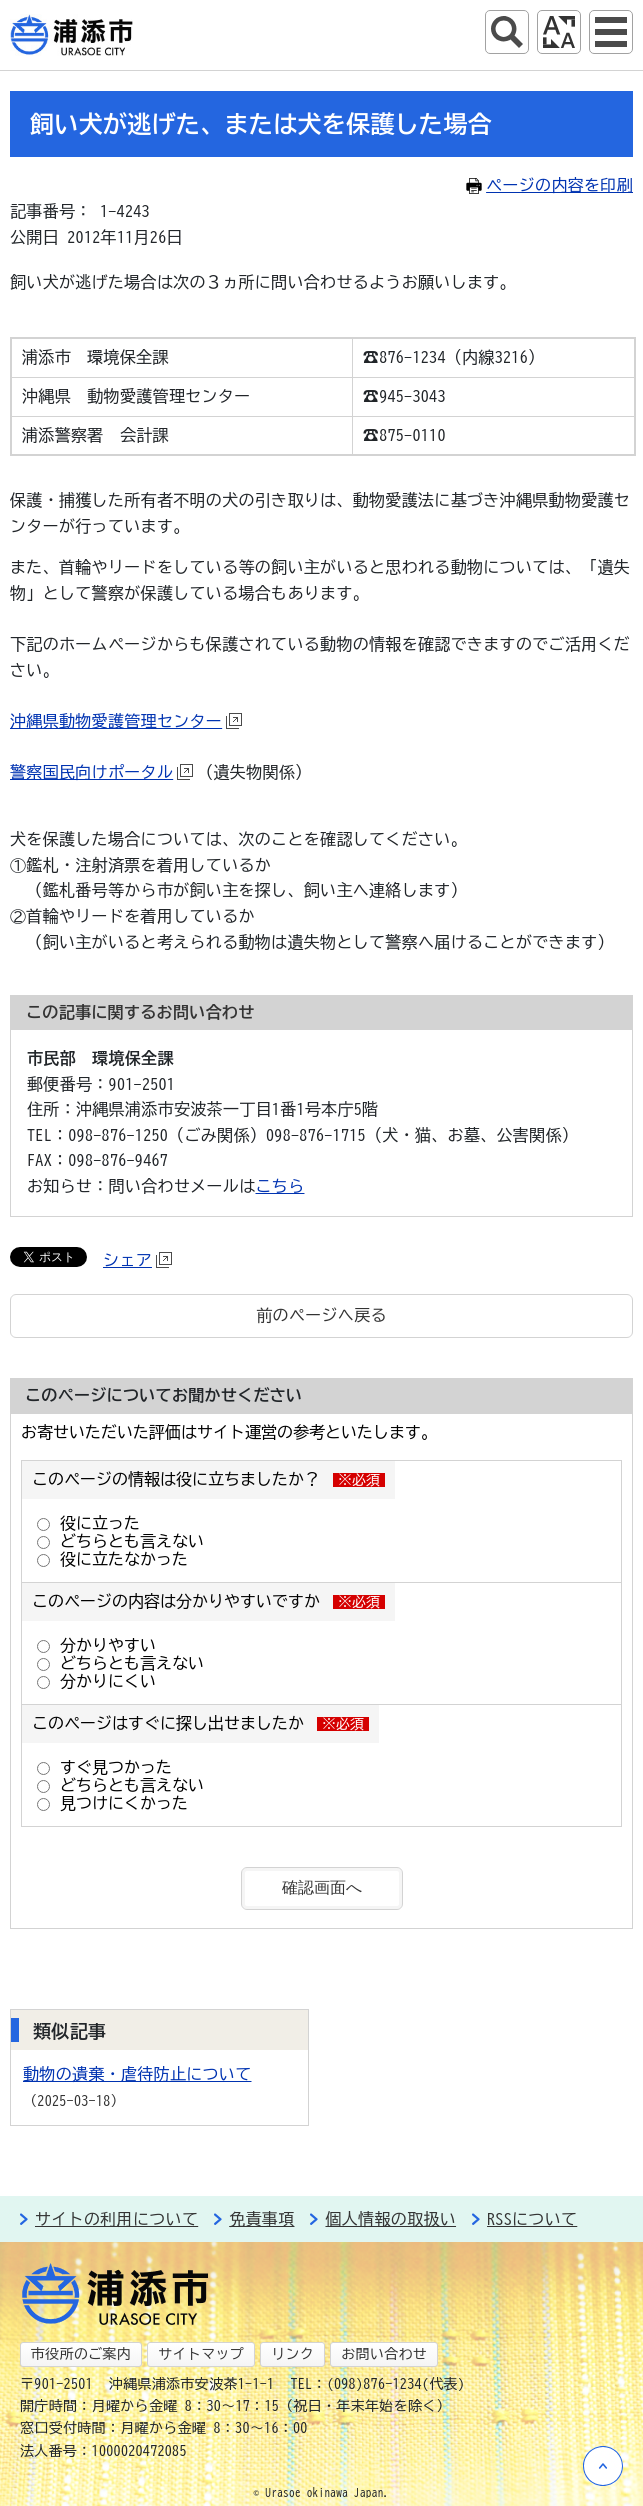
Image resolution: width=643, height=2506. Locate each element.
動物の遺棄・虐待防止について (137, 2074)
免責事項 (261, 2219)
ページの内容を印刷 (549, 185)
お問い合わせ (384, 2354)
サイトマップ (201, 2354)
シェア (137, 1260)
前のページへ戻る (321, 1315)
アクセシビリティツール (559, 32)
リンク (292, 2354)
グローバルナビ (611, 32)
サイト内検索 (507, 32)
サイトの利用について (116, 2219)
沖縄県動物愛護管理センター (126, 721)
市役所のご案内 (81, 2354)
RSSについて (532, 2219)
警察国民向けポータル (101, 772)
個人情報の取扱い (390, 2219)
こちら (280, 1186)
